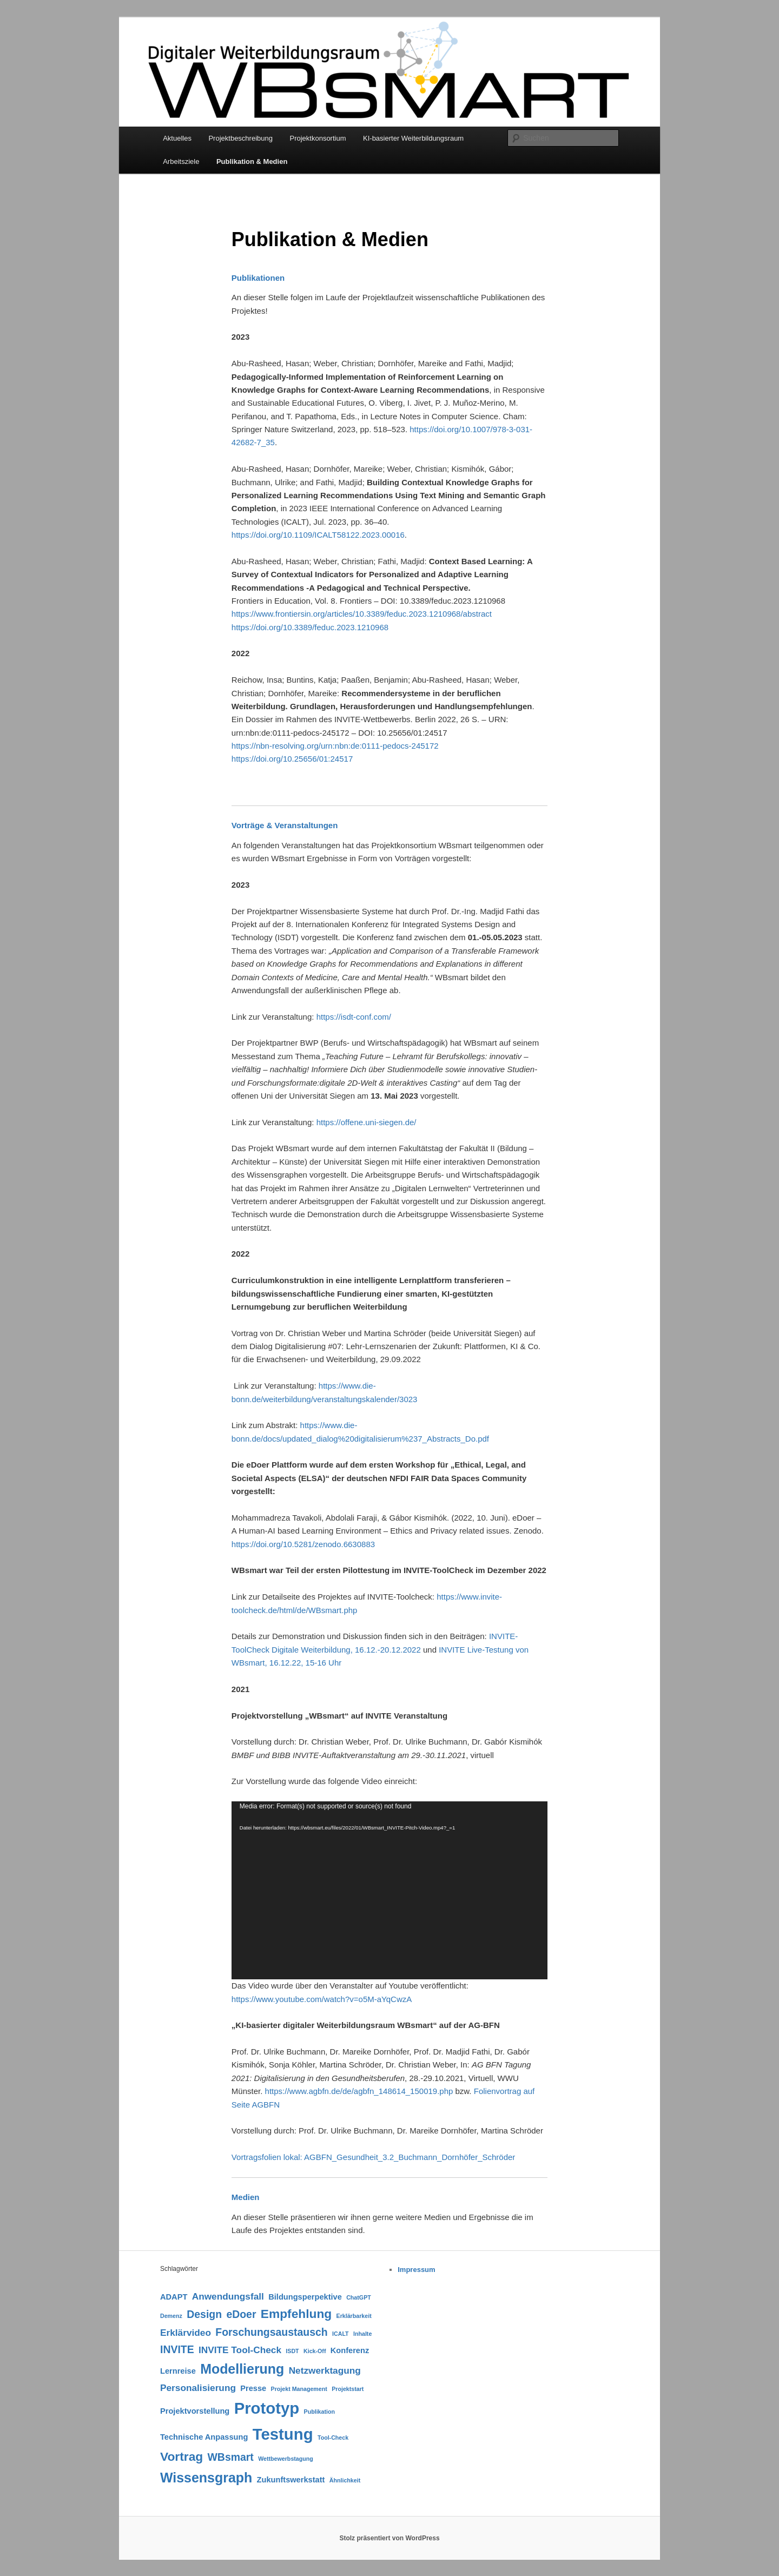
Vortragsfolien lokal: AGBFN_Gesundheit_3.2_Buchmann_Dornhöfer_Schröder (373, 2157)
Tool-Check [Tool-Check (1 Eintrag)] (333, 2437)
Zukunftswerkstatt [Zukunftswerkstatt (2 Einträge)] (291, 2479)
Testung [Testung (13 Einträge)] (283, 2434)
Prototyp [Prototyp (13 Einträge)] (267, 2408)
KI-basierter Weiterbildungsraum (413, 138)
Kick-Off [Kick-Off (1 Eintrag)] (314, 2351)
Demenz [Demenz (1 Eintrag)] (171, 2316)
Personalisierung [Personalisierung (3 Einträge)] (198, 2387)
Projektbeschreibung (240, 138)
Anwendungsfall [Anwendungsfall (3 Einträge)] (228, 2296)
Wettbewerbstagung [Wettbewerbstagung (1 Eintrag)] (285, 2458)
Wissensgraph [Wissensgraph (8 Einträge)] (206, 2477)
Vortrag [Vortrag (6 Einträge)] (181, 2456)
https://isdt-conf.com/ (353, 1016)
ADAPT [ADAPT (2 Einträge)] (173, 2297)
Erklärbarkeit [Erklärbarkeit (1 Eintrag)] (354, 2316)
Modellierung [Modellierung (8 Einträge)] (242, 2368)
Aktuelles (177, 138)
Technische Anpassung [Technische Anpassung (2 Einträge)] (204, 2437)
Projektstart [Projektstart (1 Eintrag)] (348, 2389)
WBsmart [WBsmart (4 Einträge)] (231, 2457)
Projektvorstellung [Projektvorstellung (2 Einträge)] (194, 2411)
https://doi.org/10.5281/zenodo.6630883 (303, 1544)
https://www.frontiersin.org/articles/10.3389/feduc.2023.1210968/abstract (362, 613)
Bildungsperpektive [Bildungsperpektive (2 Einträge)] (305, 2297)
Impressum (416, 2269)
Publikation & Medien (251, 161)
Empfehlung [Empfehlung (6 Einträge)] (296, 2314)
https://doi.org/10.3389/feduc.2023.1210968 (310, 627)
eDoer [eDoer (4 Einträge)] (241, 2314)
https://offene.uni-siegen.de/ (366, 1122)
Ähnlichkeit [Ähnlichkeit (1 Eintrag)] (344, 2480)
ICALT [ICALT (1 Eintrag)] (340, 2333)
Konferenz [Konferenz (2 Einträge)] (350, 2350)
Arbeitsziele (181, 161)
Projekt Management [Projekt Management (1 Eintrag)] (299, 2389)
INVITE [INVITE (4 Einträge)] (177, 2349)
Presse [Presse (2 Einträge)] (253, 2388)
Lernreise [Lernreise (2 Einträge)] (178, 2371)
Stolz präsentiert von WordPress (389, 2538)
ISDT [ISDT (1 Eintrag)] (292, 2351)
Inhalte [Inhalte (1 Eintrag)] (362, 2333)
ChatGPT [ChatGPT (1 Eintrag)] (358, 2297)
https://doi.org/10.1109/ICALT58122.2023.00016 (318, 534)
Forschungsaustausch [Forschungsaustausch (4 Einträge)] (271, 2332)
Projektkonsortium (317, 138)
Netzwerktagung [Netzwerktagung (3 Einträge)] (325, 2370)
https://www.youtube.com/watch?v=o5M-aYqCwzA (322, 1999)
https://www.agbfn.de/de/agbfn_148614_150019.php (359, 2091)
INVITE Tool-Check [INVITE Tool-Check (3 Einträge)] (240, 2349)
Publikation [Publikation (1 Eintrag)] (319, 2411)
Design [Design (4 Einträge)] (204, 2314)
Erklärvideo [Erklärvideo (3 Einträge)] (185, 2332)
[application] (389, 1890)
